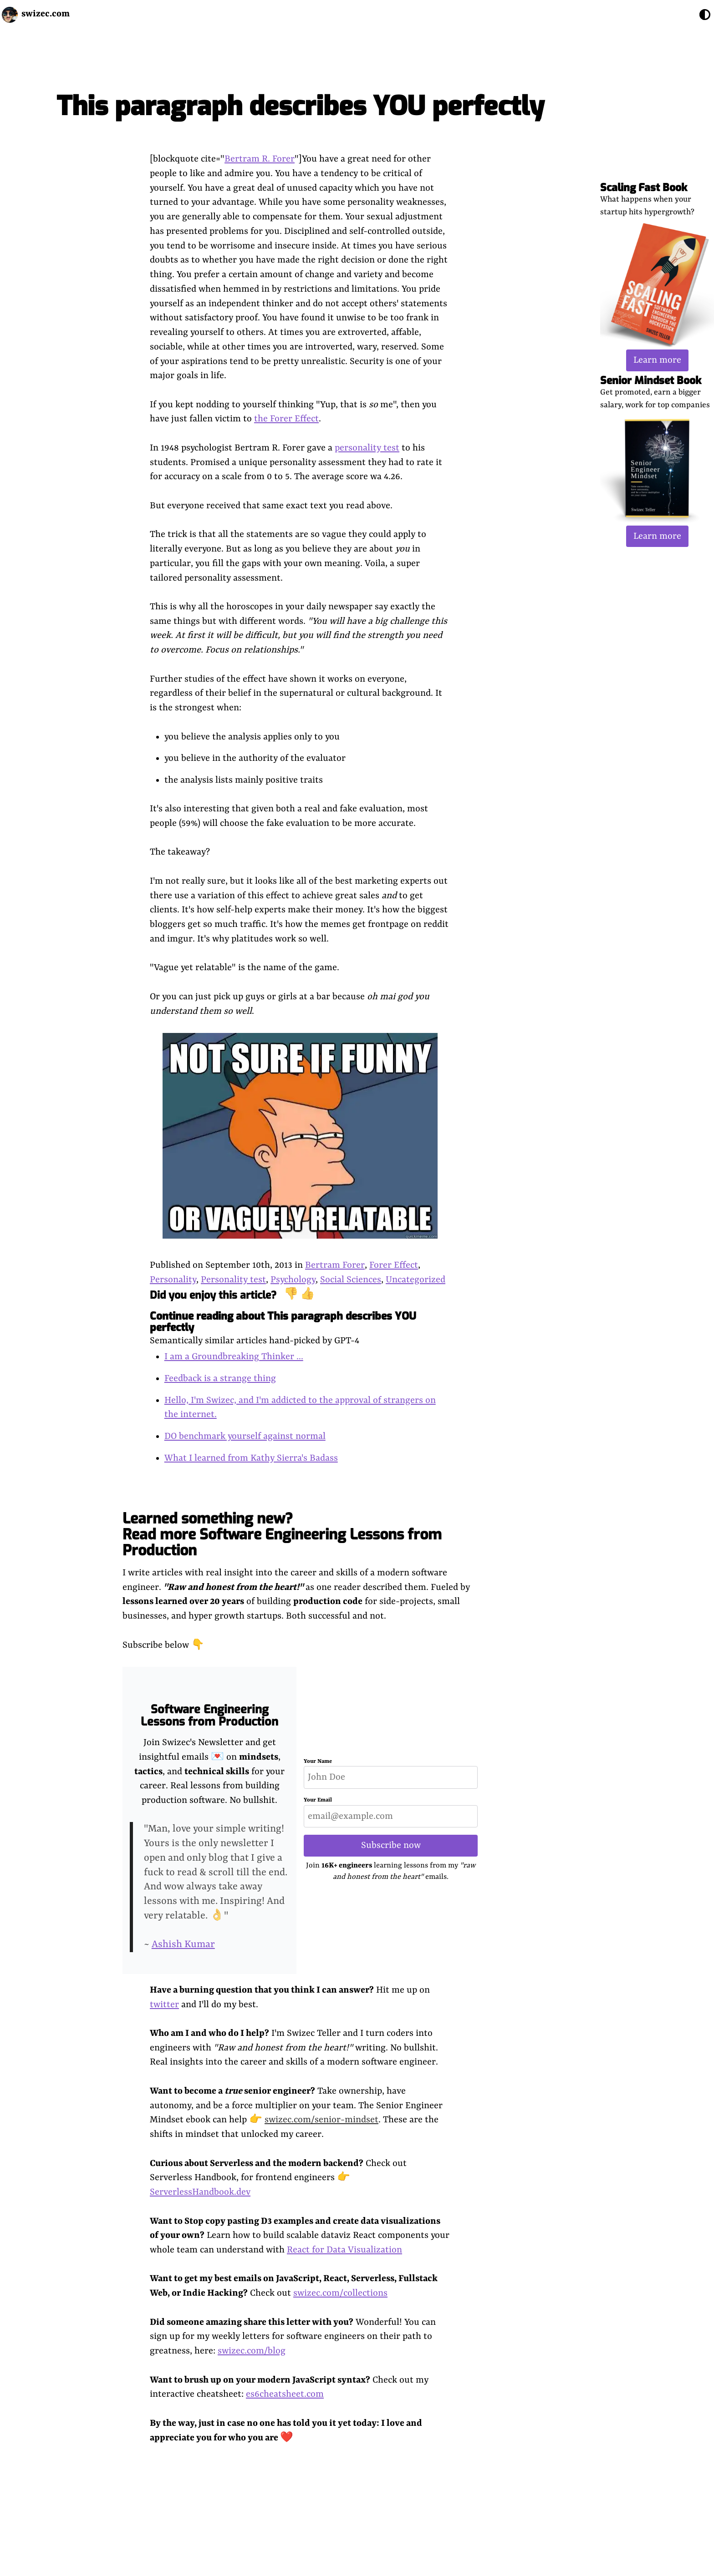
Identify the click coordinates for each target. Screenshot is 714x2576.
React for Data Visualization (344, 2250)
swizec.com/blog (252, 2351)
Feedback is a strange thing (220, 1378)
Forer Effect (393, 1265)
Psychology (293, 1280)
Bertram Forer (335, 1265)
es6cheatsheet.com (285, 2394)
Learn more (657, 360)
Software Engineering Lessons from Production (209, 1716)
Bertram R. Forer (259, 159)
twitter (164, 2004)
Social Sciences (350, 1280)
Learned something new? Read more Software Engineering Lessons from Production (282, 1534)
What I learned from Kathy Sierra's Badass (251, 1458)
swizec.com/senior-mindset (321, 2120)
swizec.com (45, 14)
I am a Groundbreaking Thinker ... (233, 1356)
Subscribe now (391, 1845)
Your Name (318, 1761)
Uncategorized (415, 1280)
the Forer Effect (286, 419)
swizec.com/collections (340, 2293)
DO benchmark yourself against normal (245, 1436)
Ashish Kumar (183, 1944)
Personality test (233, 1280)
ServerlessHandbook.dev (200, 2192)
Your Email (318, 1800)
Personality (173, 1280)
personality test (367, 448)
